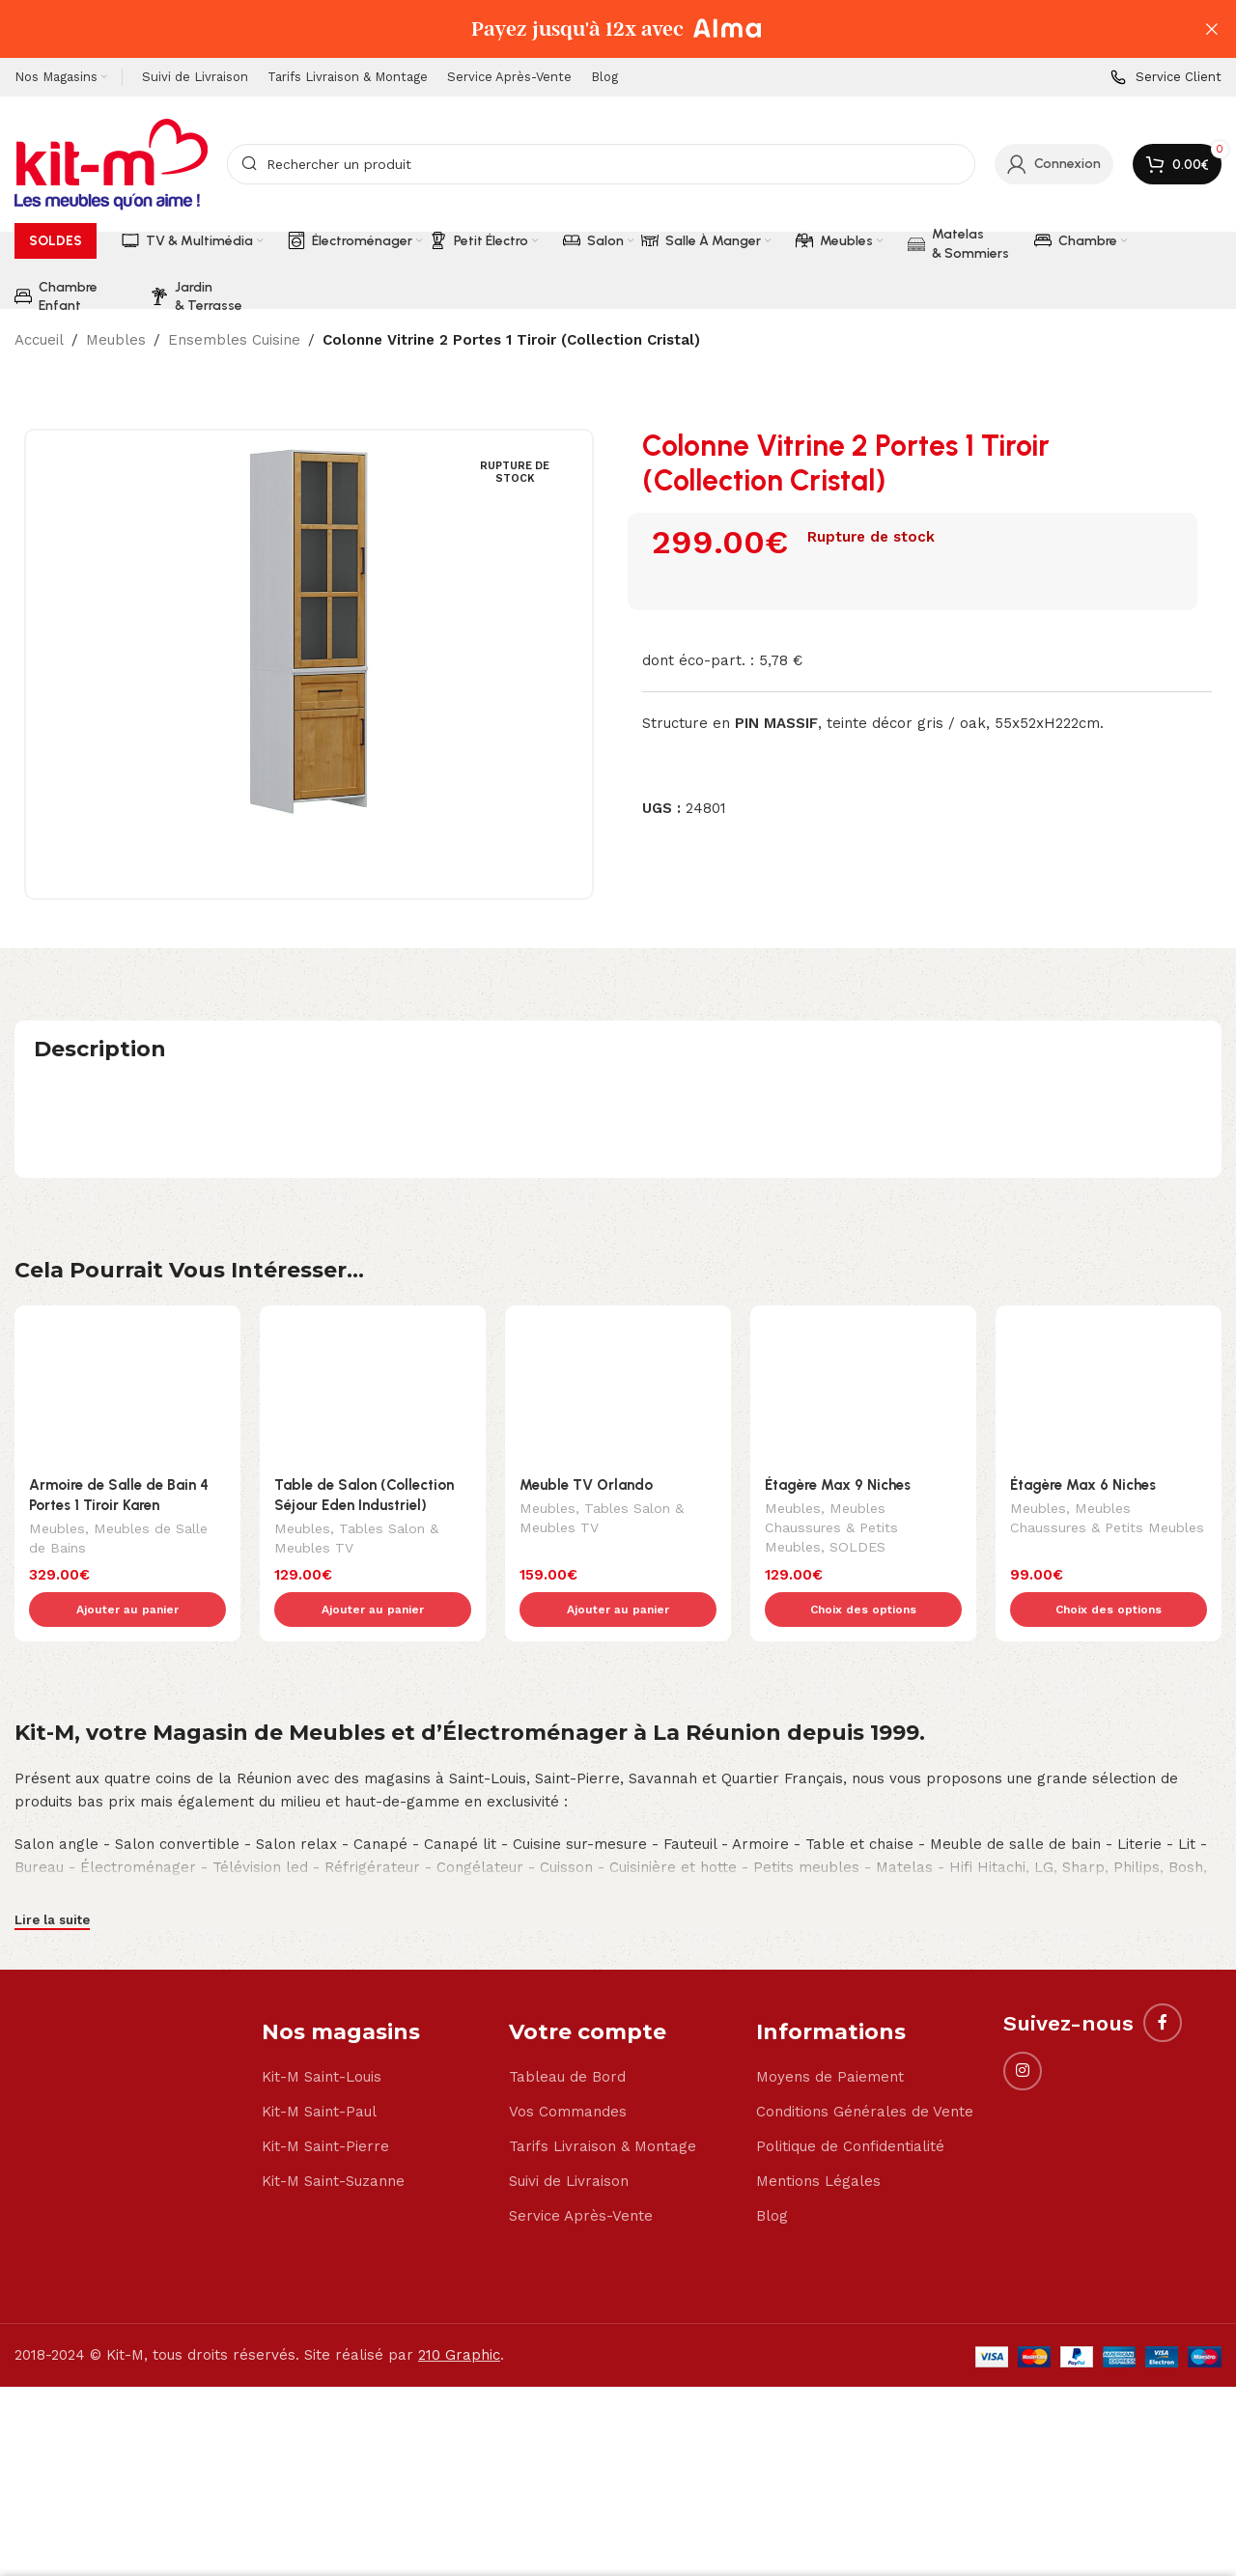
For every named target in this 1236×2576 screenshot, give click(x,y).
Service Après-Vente (581, 2080)
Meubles (116, 340)
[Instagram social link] (1022, 1936)
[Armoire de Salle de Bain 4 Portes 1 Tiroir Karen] (127, 1348)
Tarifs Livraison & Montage (602, 2011)
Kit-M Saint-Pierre (325, 2011)
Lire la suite (52, 1784)
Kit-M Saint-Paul (319, 1976)
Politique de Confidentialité (850, 2011)
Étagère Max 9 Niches (838, 1389)
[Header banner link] (589, 29)
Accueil (39, 340)
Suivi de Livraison (569, 2046)
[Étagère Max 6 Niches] (1109, 1348)
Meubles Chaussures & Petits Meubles (831, 1434)
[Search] (601, 164)
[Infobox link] (1166, 78)
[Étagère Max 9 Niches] (863, 1348)
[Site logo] (111, 163)
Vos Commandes (568, 1976)
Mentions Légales (818, 2046)
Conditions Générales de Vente (864, 1976)
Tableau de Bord (567, 1941)
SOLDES (857, 1453)
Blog (772, 2080)
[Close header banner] (1212, 29)
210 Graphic (459, 2219)
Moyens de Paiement (830, 1941)
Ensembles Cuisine (234, 340)
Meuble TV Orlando (586, 1389)
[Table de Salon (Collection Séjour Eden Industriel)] (373, 1348)
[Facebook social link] (1162, 1887)
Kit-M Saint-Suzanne (333, 2046)
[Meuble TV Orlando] (618, 1348)
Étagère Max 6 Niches (1083, 1389)
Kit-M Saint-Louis (321, 1941)
